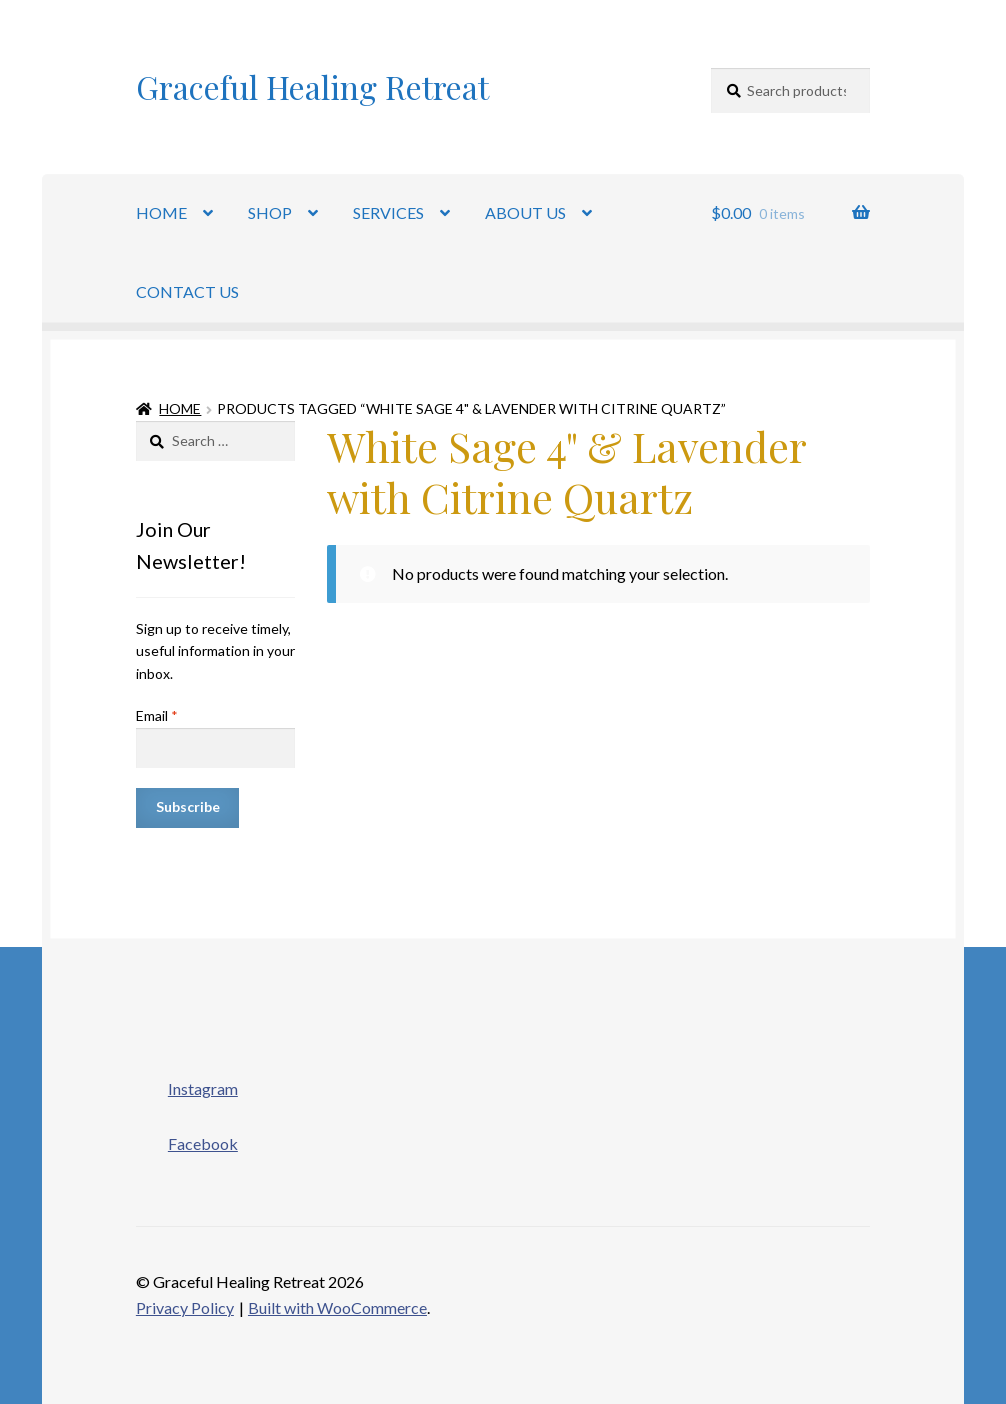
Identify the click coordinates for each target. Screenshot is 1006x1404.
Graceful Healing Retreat (312, 86)
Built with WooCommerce (337, 1307)
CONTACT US (187, 291)
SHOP (270, 212)
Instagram (187, 1083)
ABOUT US (525, 212)
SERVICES (388, 212)
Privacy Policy (185, 1307)
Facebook (187, 1138)
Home (180, 408)
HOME (161, 212)
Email (157, 715)
